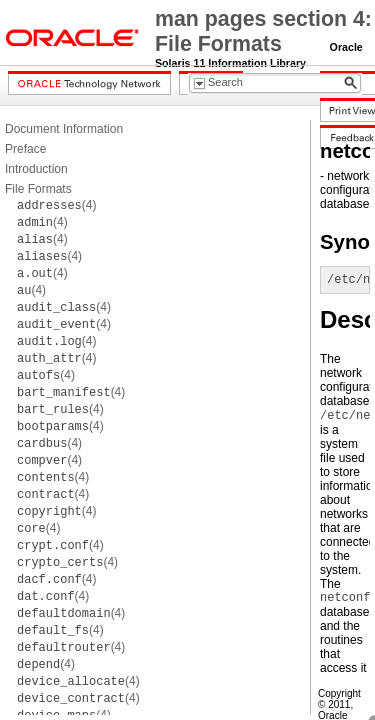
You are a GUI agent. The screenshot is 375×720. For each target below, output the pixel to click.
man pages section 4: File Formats (263, 31)
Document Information (64, 129)
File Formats (38, 189)
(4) (56, 205)
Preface (25, 149)
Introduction (36, 169)
